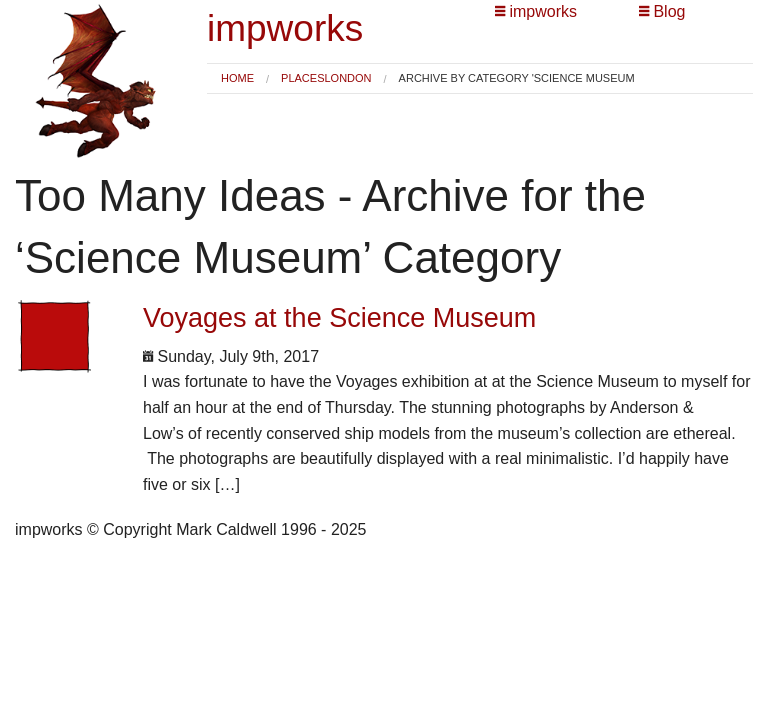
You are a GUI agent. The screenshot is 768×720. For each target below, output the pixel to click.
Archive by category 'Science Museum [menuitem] (517, 78)
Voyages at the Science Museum (339, 318)
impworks (285, 28)
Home (237, 78)
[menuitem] (237, 78)
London (347, 78)
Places (302, 78)
